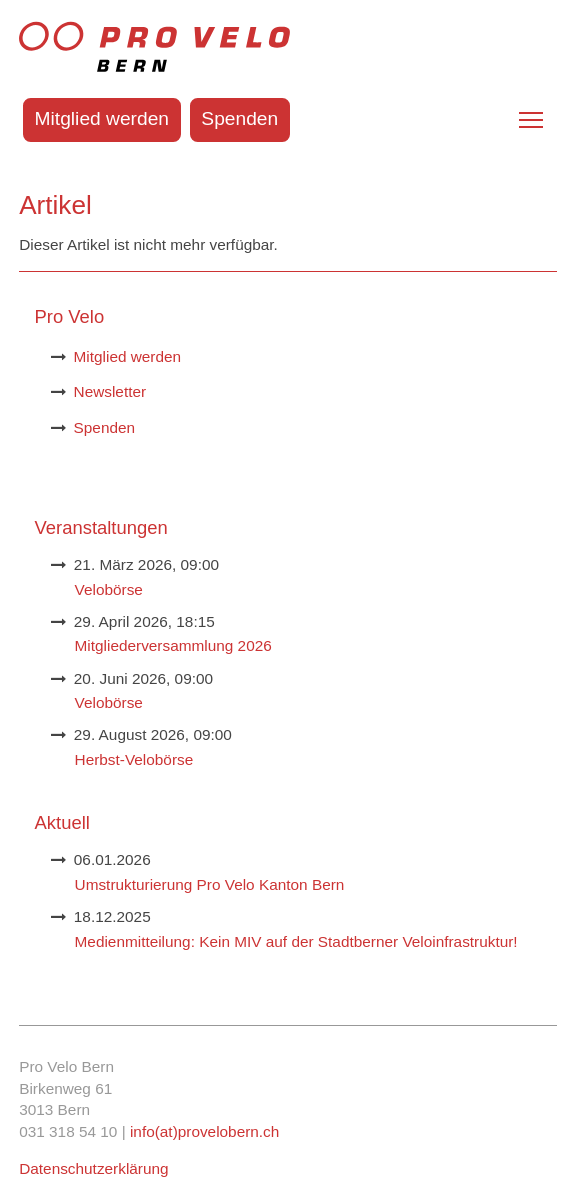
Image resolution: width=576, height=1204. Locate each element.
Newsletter (110, 391)
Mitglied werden (102, 118)
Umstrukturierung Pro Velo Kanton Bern (210, 884)
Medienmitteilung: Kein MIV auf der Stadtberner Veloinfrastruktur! (296, 941)
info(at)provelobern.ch (204, 1131)
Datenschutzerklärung (93, 1168)
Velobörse (109, 589)
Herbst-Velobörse (134, 759)
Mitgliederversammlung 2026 (173, 645)
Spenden (239, 118)
